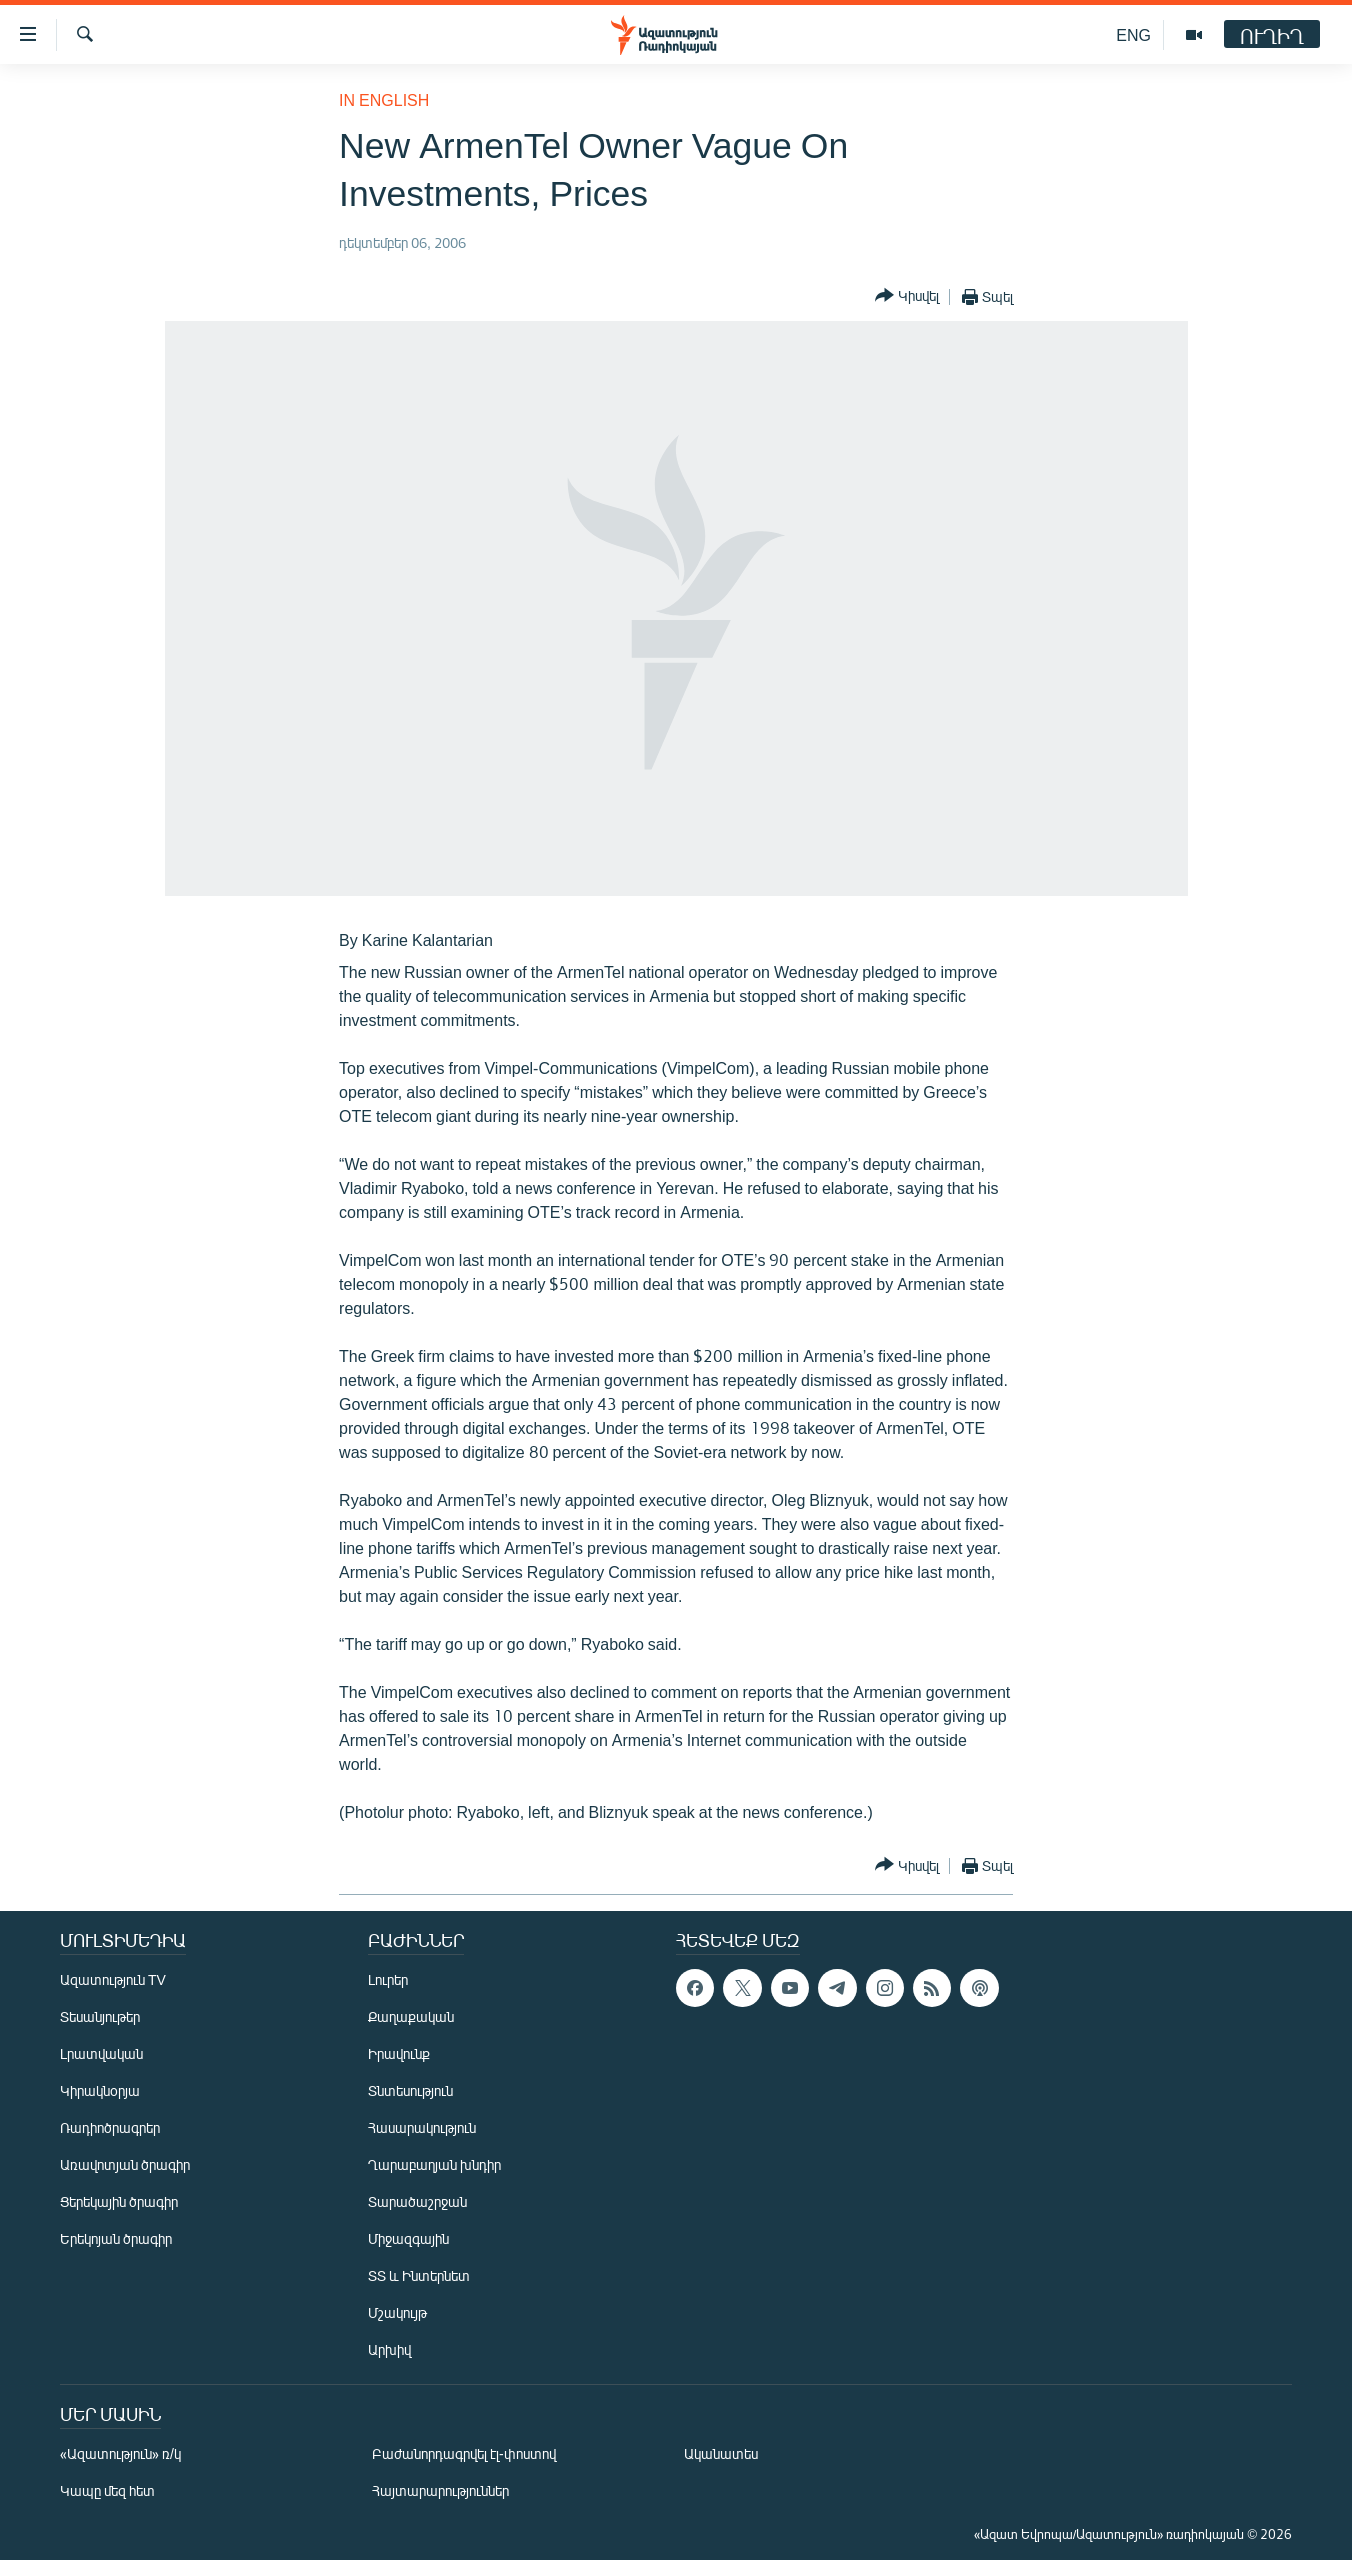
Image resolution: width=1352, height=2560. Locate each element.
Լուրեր (388, 1979)
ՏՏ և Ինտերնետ (419, 2275)
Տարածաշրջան (417, 2201)
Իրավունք (399, 2053)
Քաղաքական (411, 2016)
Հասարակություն (422, 2127)
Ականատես (721, 2453)
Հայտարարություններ (440, 2490)
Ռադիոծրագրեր (110, 2127)
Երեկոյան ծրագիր (116, 2238)
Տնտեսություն (410, 2090)
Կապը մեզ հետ (107, 2490)
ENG (1133, 34)
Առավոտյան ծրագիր (125, 2164)
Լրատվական (101, 2053)
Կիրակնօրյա (100, 2090)
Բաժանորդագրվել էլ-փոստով (464, 2453)
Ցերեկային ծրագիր (119, 2201)
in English (384, 99)
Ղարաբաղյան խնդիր (434, 2164)
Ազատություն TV (113, 1979)
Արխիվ (389, 2349)
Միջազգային (408, 2238)
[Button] (907, 296)
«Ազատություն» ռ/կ (120, 2453)
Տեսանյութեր (100, 2016)
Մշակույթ (397, 2312)
